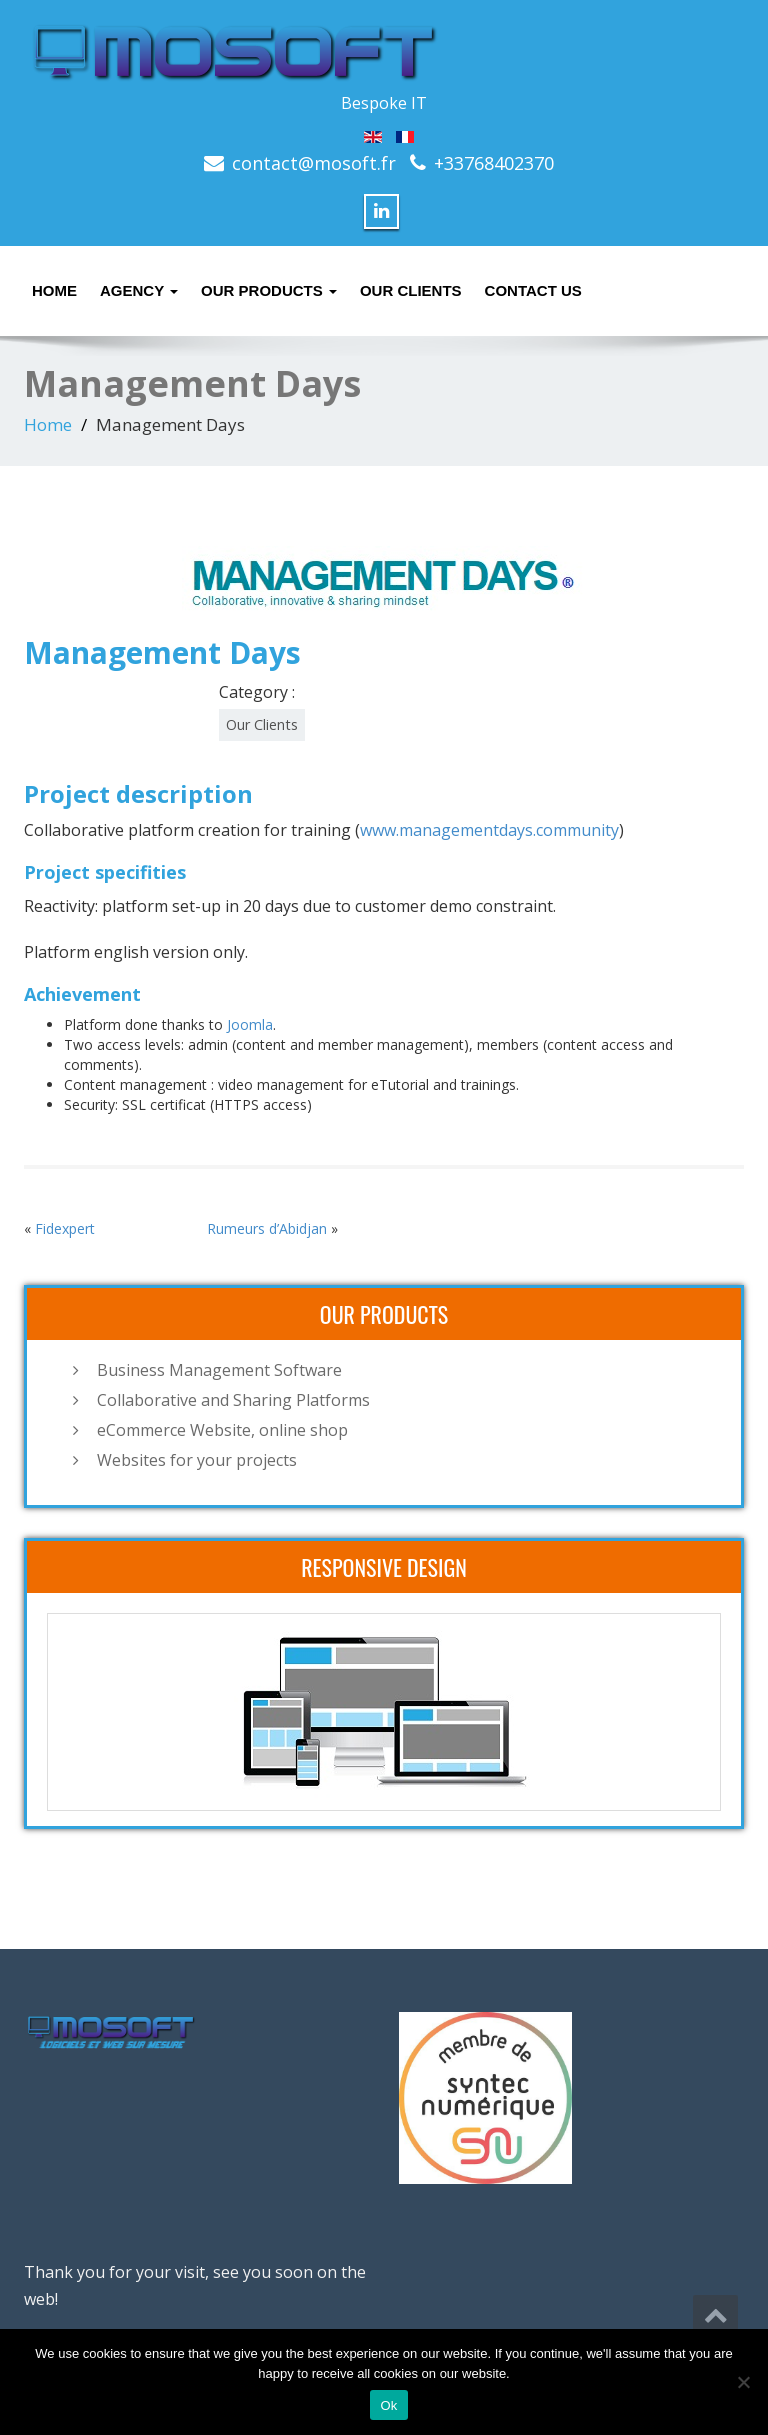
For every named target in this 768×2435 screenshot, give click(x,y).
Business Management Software (219, 1370)
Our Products (269, 290)
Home (54, 290)
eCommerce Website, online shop (222, 1430)
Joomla (250, 1024)
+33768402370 (494, 163)
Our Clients (411, 290)
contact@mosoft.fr (314, 163)
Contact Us (533, 290)
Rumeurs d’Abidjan (267, 1228)
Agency (139, 290)
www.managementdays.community (489, 830)
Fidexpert (65, 1228)
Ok (388, 2405)
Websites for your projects (197, 1460)
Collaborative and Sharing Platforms (233, 1400)
